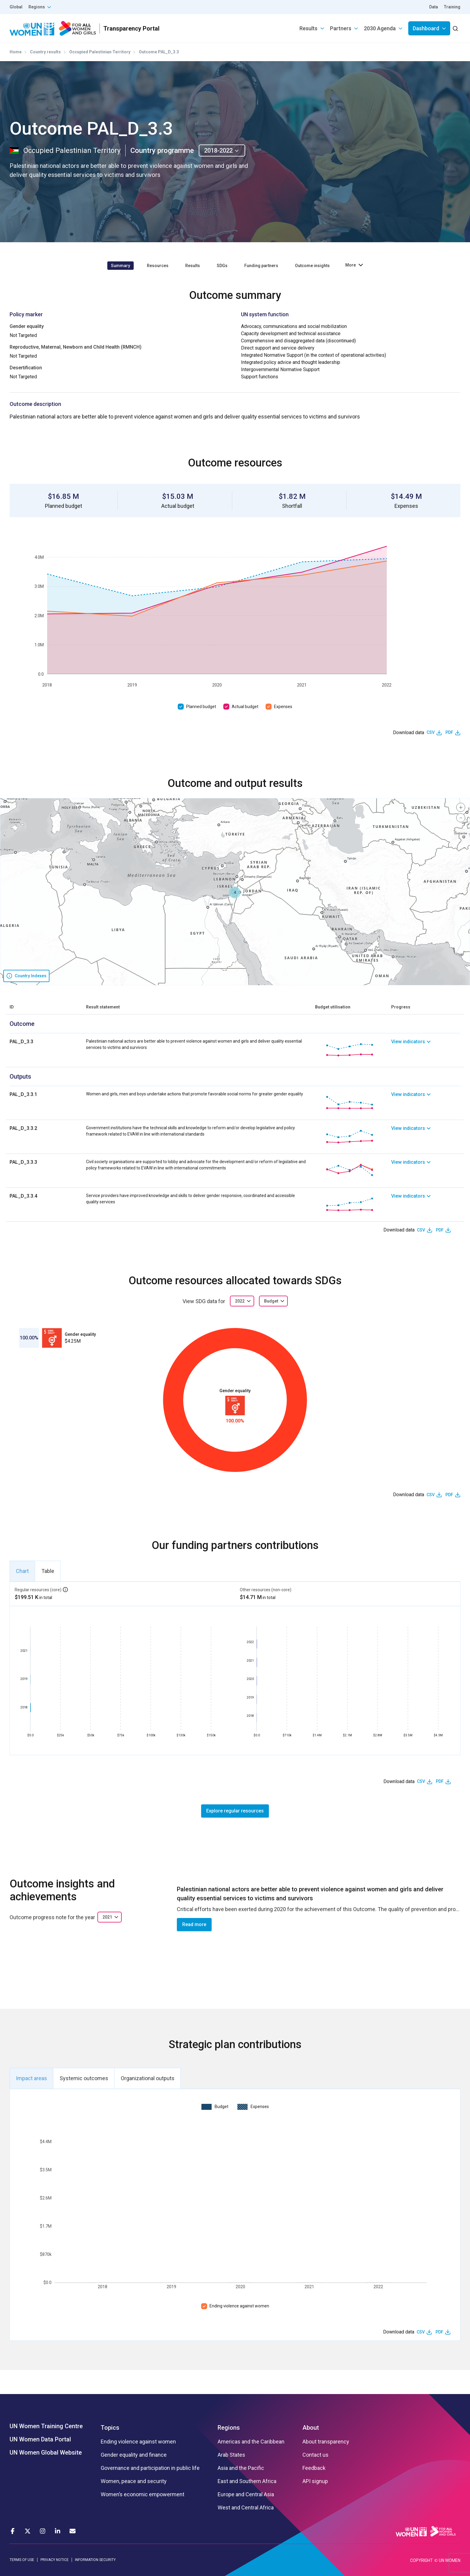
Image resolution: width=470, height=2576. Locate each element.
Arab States (231, 2455)
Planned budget (201, 706)
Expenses (283, 706)
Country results (45, 51)
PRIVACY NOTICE (54, 2560)
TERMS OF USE (22, 2560)
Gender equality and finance (134, 2455)
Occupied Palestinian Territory (99, 51)
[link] (426, 1050)
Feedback (314, 2468)
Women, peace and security (134, 2481)
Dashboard (426, 28)
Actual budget (245, 706)
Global (16, 6)
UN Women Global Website (46, 2452)
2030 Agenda (380, 28)
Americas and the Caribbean (251, 2442)
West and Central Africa (246, 2508)
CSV (431, 732)
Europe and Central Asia (246, 2494)
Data (433, 6)
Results (308, 28)
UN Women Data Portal (40, 2439)
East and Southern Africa (247, 2481)
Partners (340, 28)
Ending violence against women (239, 2306)
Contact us (315, 2455)
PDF (449, 732)
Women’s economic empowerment (142, 2494)
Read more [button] (194, 1924)
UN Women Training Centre (46, 2426)
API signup (315, 2481)
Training (452, 6)
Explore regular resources (235, 1811)
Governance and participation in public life (150, 2468)
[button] (235, 892)
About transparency (325, 2442)
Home (16, 51)
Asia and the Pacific (241, 2468)
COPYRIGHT (421, 2560)
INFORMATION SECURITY (95, 2560)
